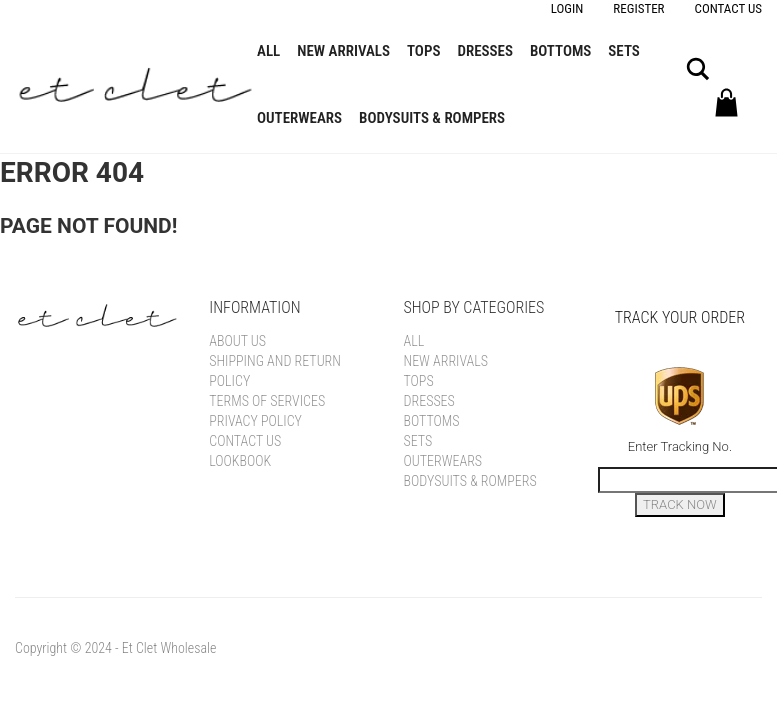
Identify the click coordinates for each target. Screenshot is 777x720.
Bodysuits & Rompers (432, 118)
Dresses (485, 51)
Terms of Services (267, 401)
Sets (624, 51)
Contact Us (728, 8)
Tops (423, 51)
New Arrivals (343, 51)
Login (567, 8)
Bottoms (560, 51)
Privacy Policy (255, 421)
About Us (237, 341)
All (268, 51)
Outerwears (299, 118)
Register (638, 8)
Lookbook (240, 461)
